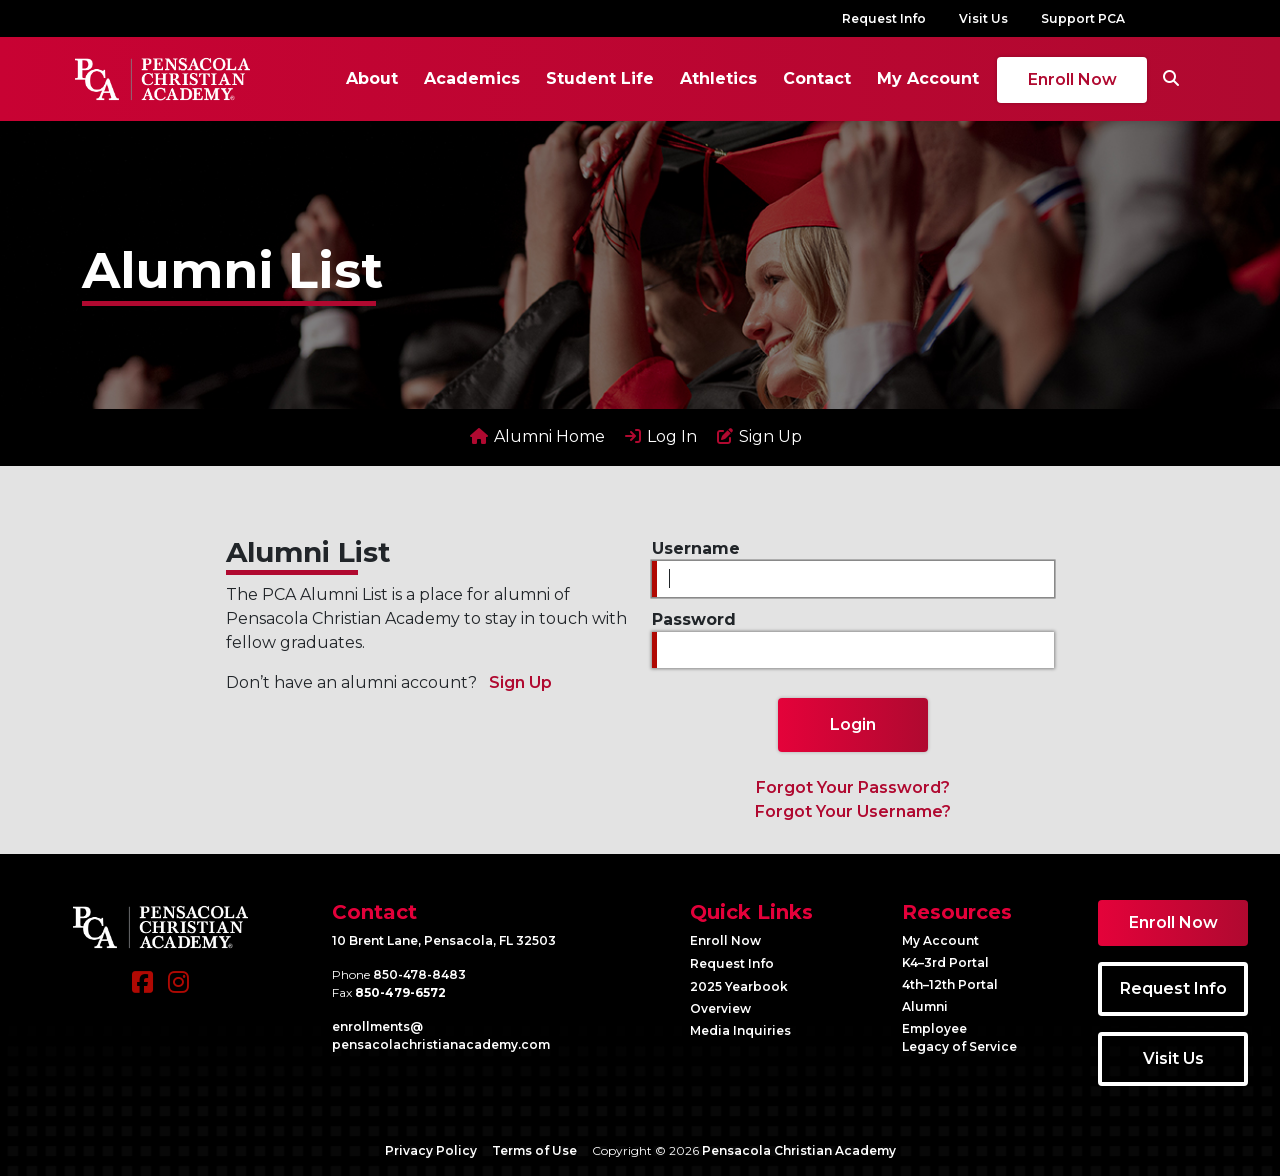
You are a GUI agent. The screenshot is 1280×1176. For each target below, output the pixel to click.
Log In (661, 436)
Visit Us (983, 18)
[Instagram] (178, 992)
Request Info (884, 18)
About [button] (372, 78)
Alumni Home (537, 436)
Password (694, 619)
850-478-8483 (419, 974)
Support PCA (1083, 18)
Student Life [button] (600, 78)
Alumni (925, 1006)
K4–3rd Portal (945, 962)
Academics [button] (472, 78)
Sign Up (759, 436)
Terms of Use (534, 1150)
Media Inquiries (740, 1030)
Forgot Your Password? (853, 787)
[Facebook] (142, 992)
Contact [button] (817, 78)
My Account (928, 78)
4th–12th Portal (950, 984)
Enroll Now (1072, 79)
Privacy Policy (431, 1150)
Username (696, 548)
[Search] (1171, 79)
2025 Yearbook (739, 986)
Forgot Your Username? (853, 811)
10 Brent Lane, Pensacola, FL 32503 (444, 940)
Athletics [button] (718, 78)
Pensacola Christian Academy (799, 1150)
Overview (720, 1008)
